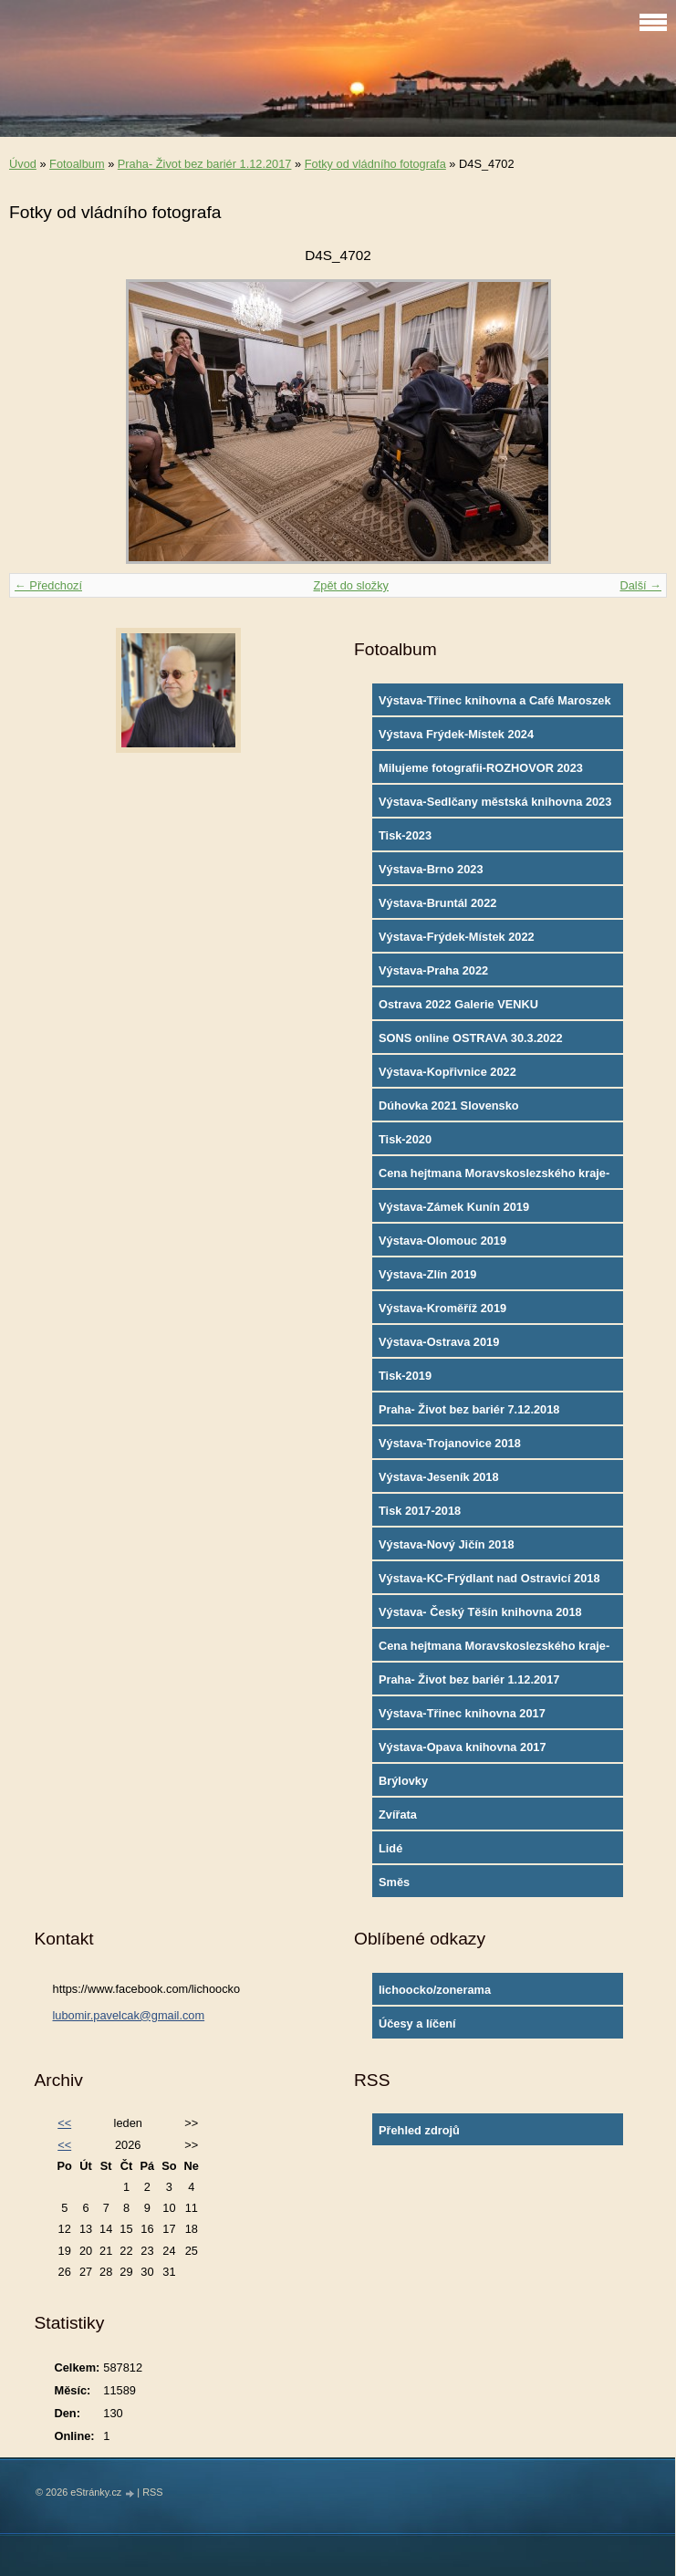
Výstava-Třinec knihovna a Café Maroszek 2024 (495, 704)
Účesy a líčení (417, 2023)
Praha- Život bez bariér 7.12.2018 (469, 1409)
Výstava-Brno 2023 (431, 869)
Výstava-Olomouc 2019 (442, 1240)
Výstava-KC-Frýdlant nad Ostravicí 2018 (489, 1578)
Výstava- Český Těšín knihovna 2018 (480, 1612)
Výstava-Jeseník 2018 (439, 1477)
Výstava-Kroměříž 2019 (442, 1308)
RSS (152, 2492)
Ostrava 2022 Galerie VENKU (458, 1004)
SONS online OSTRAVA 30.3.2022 (471, 1038)
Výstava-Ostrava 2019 (439, 1342)
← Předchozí (48, 585)
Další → (640, 585)
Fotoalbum (76, 164)
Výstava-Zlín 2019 (427, 1274)
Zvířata (398, 1814)
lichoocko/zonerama (435, 1990)
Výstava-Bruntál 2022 (437, 903)
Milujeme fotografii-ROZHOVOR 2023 (481, 768)
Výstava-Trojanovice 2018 (450, 1443)
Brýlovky (403, 1781)
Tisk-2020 (405, 1139)
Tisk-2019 (405, 1375)
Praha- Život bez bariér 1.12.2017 (205, 164)
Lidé (390, 1848)
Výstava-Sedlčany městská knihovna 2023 (495, 801)
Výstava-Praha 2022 (433, 970)
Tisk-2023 (405, 835)
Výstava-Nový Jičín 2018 (447, 1544)
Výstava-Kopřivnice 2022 (447, 1072)
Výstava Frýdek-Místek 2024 (456, 734)
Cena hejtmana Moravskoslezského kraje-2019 (494, 1177)
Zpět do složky (351, 585)
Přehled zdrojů (419, 2130)
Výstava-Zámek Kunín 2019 (454, 1207)
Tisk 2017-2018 (420, 1510)
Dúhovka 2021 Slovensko (449, 1105)
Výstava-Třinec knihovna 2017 (462, 1713)
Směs (394, 1882)
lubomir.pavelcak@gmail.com (129, 2015)
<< (64, 2123)
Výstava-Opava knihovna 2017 (462, 1747)
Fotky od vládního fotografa (375, 164)
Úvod (22, 164)
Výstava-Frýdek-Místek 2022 (457, 937)
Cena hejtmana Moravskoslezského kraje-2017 (494, 1650)
